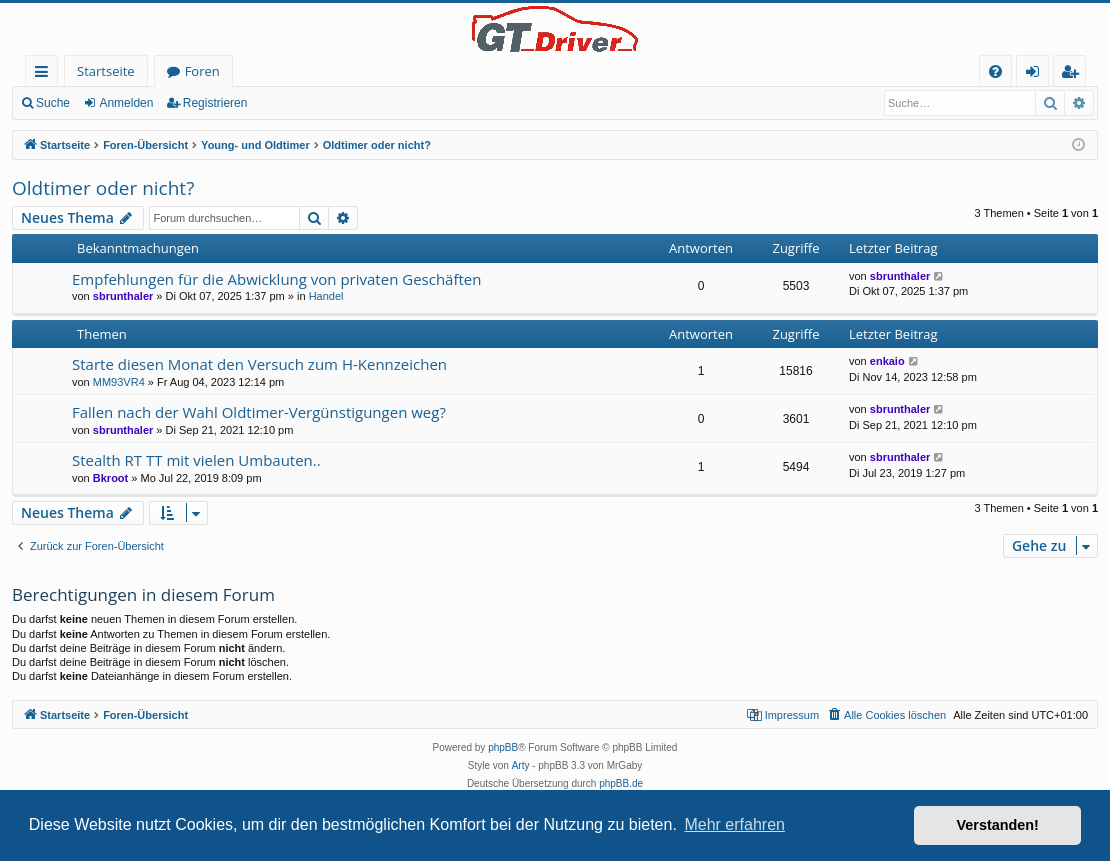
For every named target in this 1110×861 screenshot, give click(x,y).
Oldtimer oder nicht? (103, 188)
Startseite (106, 71)
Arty (521, 765)
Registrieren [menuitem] (1074, 74)
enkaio (887, 361)
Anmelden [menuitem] (1038, 74)
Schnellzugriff (45, 74)
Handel (326, 296)
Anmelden (126, 103)
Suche (53, 103)
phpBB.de (621, 783)
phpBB (503, 747)
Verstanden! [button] (998, 825)
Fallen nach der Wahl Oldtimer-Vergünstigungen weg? (259, 412)
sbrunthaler (123, 296)
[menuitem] (995, 71)
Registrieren (215, 103)
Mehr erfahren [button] (734, 824)
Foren (202, 71)
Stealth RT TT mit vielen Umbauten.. (196, 460)
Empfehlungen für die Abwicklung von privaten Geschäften (276, 279)
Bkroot (110, 478)
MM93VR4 (119, 382)
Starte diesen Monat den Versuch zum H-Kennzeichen (259, 364)
